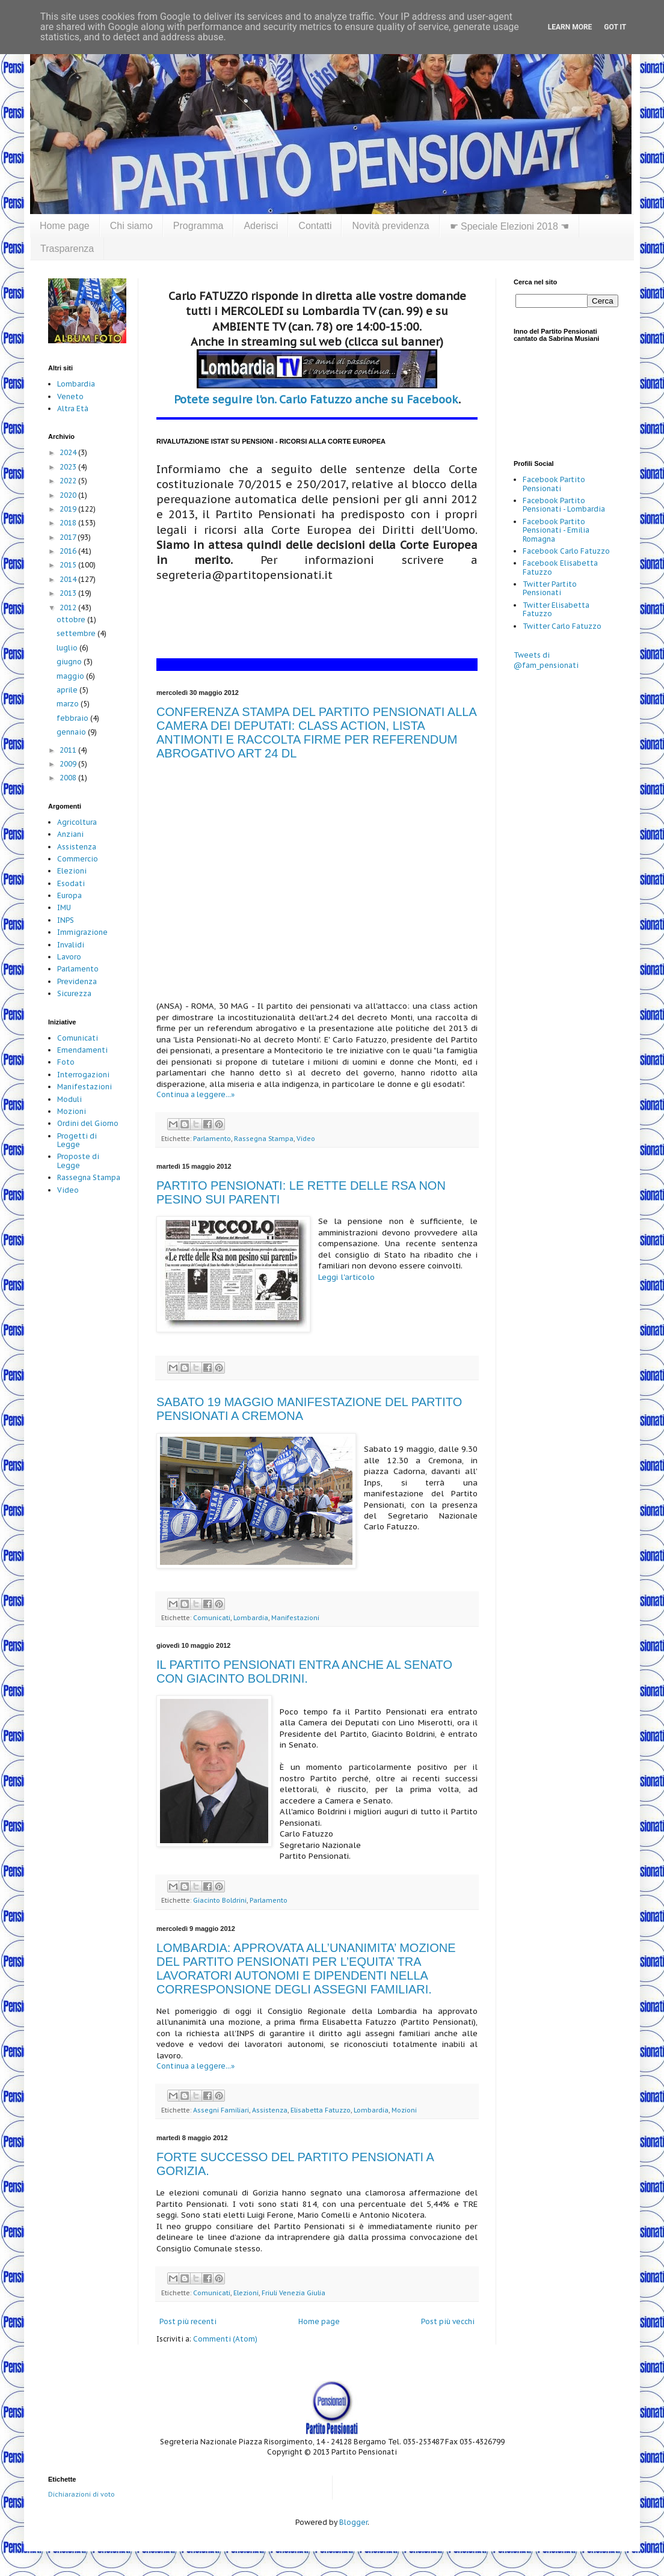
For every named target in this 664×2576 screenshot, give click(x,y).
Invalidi (70, 944)
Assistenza (269, 2110)
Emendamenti (82, 1049)
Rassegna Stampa (264, 1138)
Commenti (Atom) (225, 2338)
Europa (69, 895)
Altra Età (72, 408)
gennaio (72, 731)
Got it (615, 27)
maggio (71, 676)
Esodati (71, 883)
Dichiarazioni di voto (81, 2494)
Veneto (70, 396)
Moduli (69, 1099)
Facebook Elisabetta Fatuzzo (560, 567)
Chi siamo (131, 226)
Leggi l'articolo (346, 1277)
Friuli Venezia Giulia (293, 2293)
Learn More (570, 27)
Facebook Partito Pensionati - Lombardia (564, 504)
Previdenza (77, 981)
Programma (198, 226)
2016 (69, 550)
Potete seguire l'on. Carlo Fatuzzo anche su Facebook (316, 399)
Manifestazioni (295, 1618)
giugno (70, 661)
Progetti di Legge (77, 1140)
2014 (69, 579)
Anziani (70, 834)
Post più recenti (188, 2321)
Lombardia (250, 1618)
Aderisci (261, 226)
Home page (65, 226)
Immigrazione (82, 932)
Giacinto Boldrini (220, 1900)
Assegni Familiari (221, 2110)
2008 (69, 777)
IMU (64, 907)
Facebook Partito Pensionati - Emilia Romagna (556, 530)
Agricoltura (77, 822)
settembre (77, 633)
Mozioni (404, 2110)
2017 (69, 537)
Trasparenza (67, 248)
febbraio (73, 718)
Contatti (314, 226)
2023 (69, 466)
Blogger (353, 2522)
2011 (69, 749)
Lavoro (69, 956)
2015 (69, 564)
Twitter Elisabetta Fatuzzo (556, 609)
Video (306, 1138)
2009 (69, 763)
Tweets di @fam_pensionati (546, 660)
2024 (69, 452)
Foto (66, 1061)
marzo (69, 703)
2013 (69, 593)
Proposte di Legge (78, 1160)
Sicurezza (74, 993)
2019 (69, 508)
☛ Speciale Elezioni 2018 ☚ (510, 226)
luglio (68, 647)
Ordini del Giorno (87, 1123)
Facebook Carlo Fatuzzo (566, 550)
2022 (69, 480)
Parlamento (212, 1138)
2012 (69, 607)
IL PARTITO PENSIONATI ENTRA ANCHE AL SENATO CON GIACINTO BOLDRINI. (304, 1671)
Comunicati (211, 1618)
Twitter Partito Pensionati (550, 588)
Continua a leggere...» (195, 1094)
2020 (69, 495)
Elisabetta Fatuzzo (320, 2110)
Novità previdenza (390, 226)
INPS (65, 920)
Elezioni (246, 2293)
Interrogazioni (83, 1074)
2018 (69, 522)
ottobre (72, 619)
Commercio (77, 858)
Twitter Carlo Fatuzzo (562, 626)
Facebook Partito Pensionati (554, 483)
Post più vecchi (448, 2321)
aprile (68, 689)
